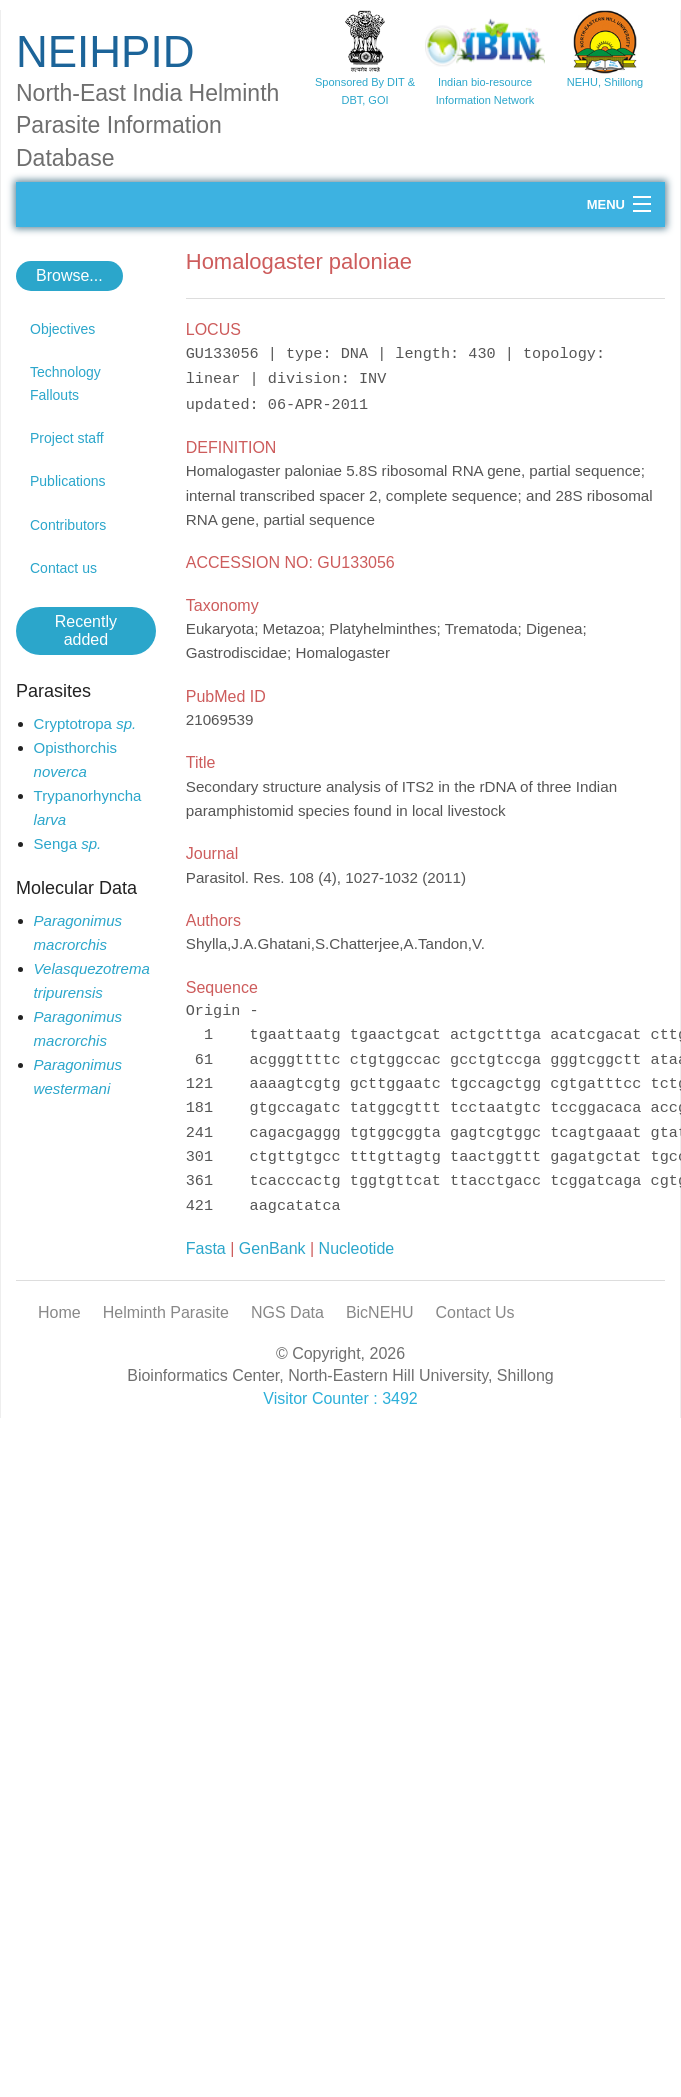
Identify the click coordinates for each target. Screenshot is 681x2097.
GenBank (272, 1248)
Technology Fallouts (65, 383)
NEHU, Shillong (605, 82)
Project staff (67, 438)
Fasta (206, 1248)
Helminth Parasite (166, 1312)
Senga (68, 843)
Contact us (63, 568)
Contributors (68, 525)
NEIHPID (105, 51)
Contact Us (474, 1312)
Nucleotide (357, 1248)
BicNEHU (380, 1312)
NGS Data (287, 1312)
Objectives (62, 329)
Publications (68, 481)
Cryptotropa (85, 723)
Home (59, 1312)
